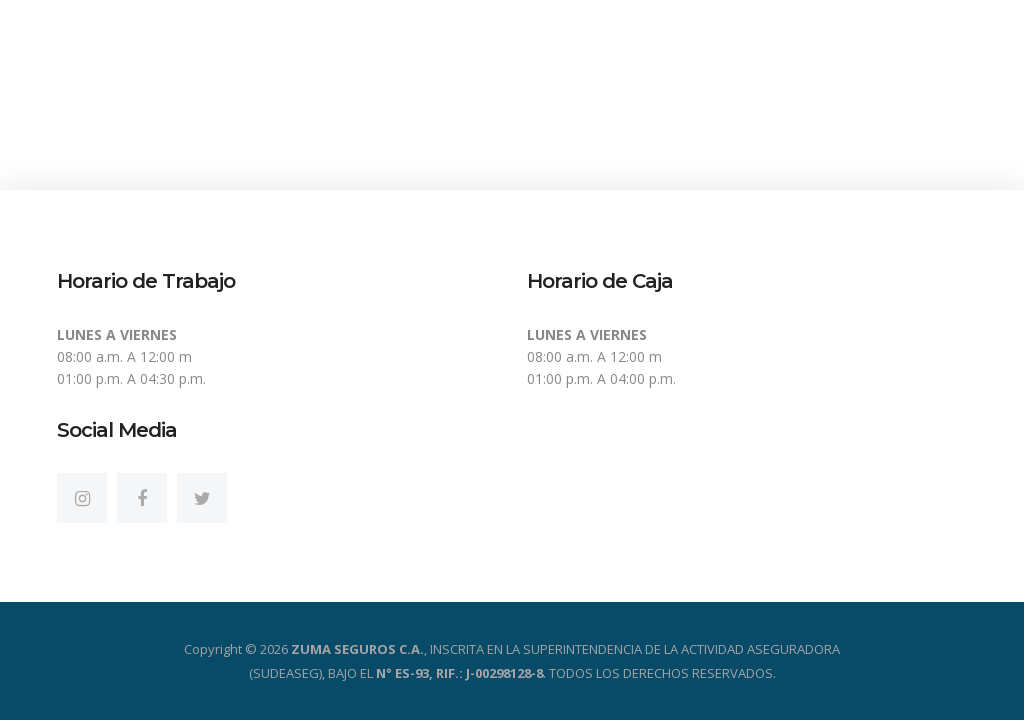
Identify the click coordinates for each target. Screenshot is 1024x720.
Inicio (425, 102)
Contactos (929, 102)
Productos (667, 102)
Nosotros (535, 102)
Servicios (797, 102)
